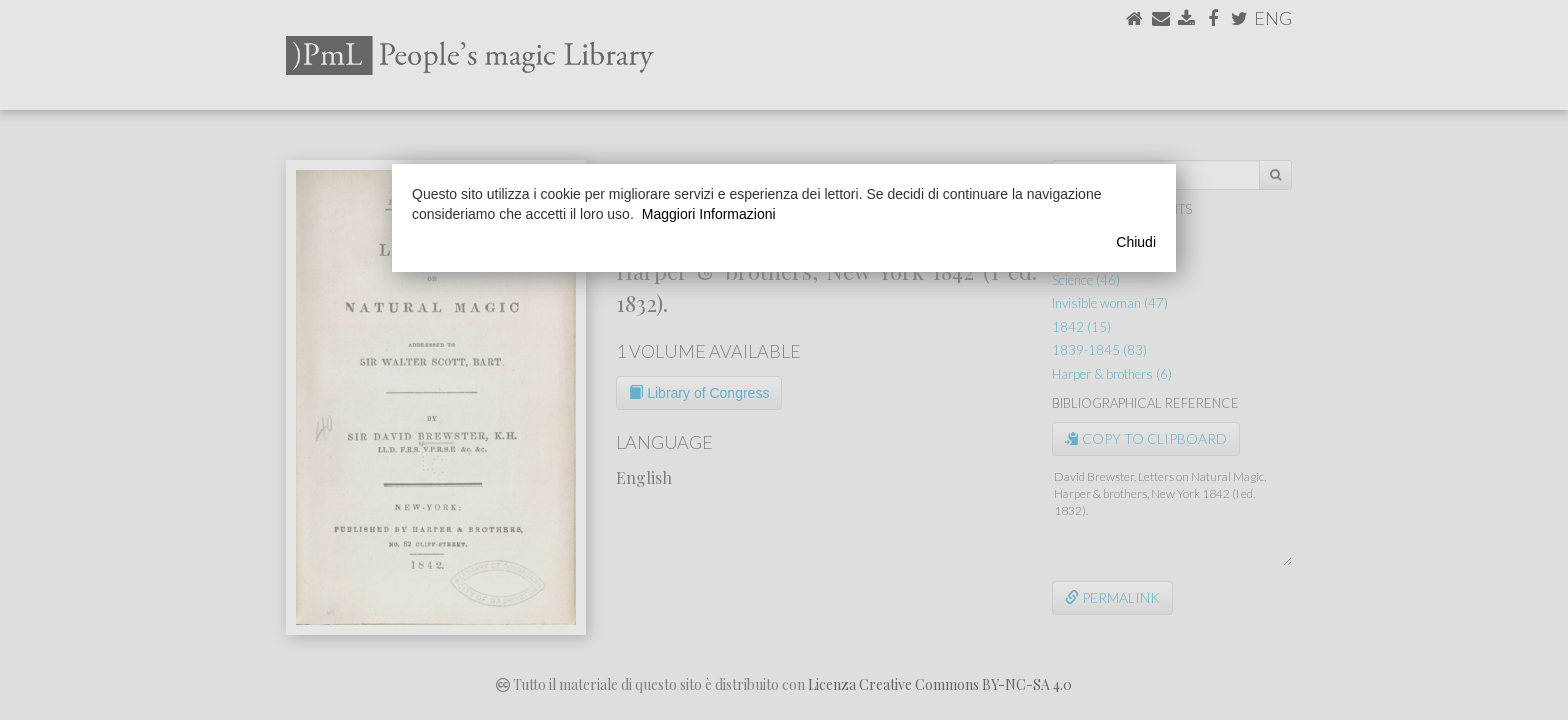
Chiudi (1136, 242)
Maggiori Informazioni (709, 214)
